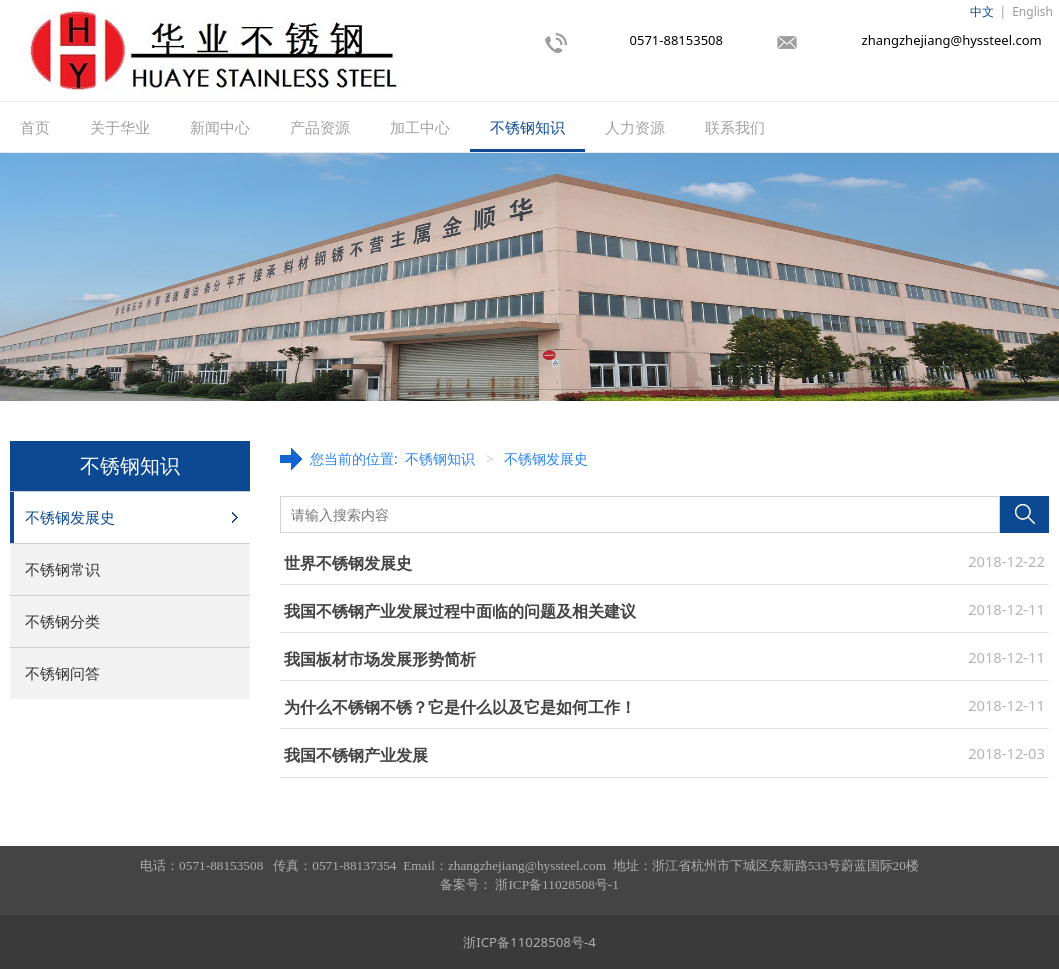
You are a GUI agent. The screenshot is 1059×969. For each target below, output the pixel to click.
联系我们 (735, 127)
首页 (35, 127)
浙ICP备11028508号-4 (529, 942)
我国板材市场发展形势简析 (380, 659)
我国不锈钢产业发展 (356, 755)
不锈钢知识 (527, 127)
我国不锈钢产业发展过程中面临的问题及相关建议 (460, 611)
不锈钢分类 (62, 621)
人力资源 (635, 127)
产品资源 (320, 127)
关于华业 (120, 127)
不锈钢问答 (62, 673)
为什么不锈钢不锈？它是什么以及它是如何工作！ (460, 707)
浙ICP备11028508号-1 (556, 884)
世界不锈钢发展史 (348, 563)
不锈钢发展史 (70, 517)
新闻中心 (220, 127)
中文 (982, 11)
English (1032, 11)
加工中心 (420, 127)
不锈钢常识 (62, 569)
